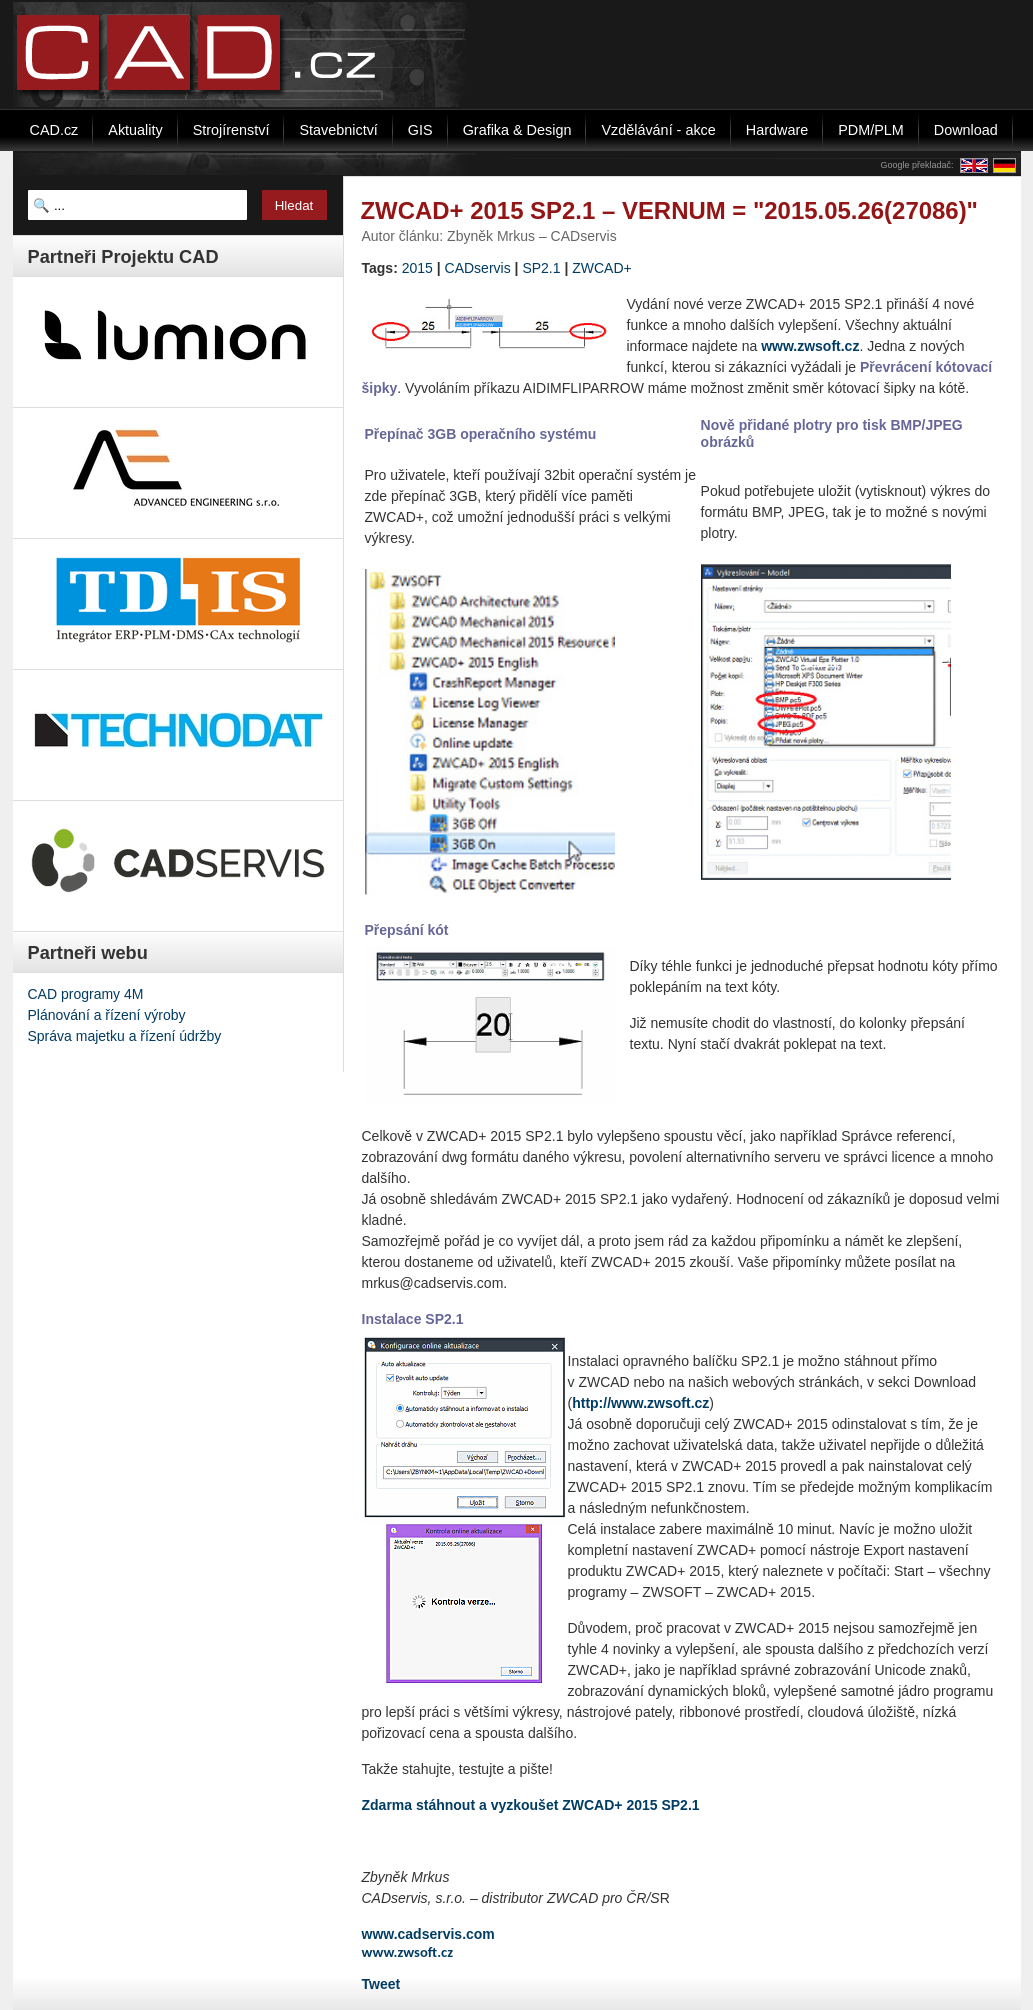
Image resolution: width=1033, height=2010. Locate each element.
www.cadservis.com (428, 1934)
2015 (417, 268)
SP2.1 (541, 268)
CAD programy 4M (86, 994)
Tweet (381, 1984)
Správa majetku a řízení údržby (125, 1036)
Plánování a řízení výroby (107, 1015)
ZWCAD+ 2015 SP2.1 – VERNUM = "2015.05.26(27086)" (669, 210)
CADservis (478, 268)
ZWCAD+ (602, 268)
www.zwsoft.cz (810, 346)
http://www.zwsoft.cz (640, 1403)
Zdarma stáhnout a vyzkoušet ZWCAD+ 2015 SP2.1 (531, 1805)
